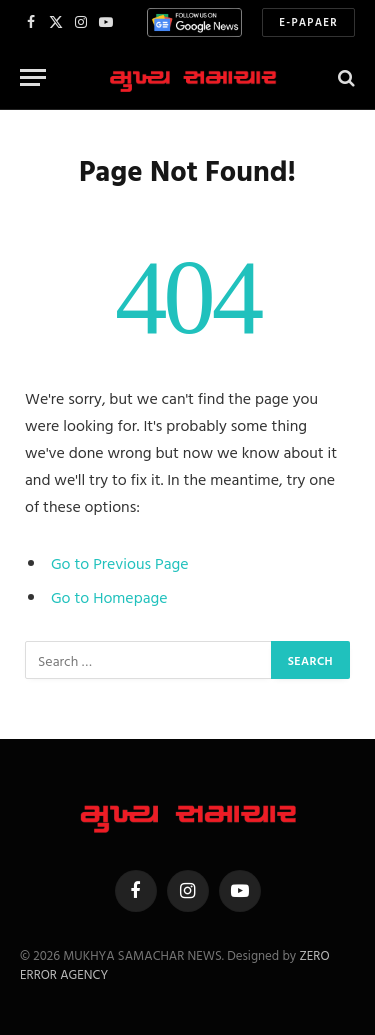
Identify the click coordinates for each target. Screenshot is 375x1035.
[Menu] (33, 77)
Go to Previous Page (120, 563)
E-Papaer (308, 22)
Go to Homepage (109, 597)
